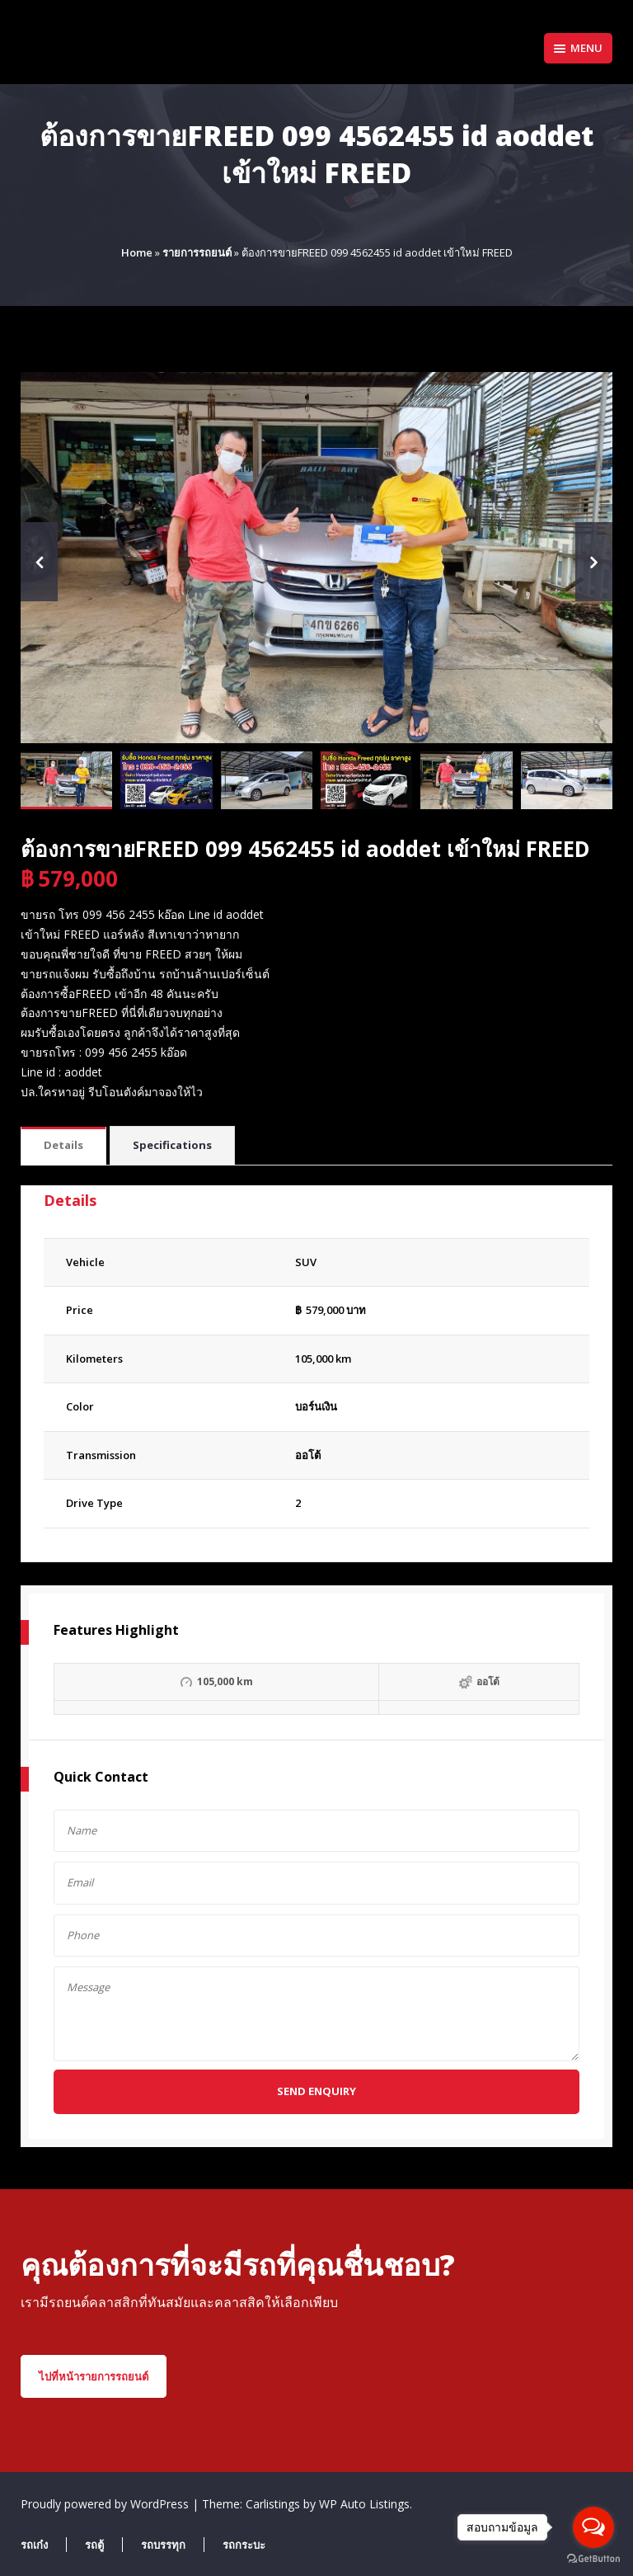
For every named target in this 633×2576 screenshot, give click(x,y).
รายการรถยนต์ (197, 252)
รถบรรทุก (163, 2544)
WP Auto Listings (364, 2504)
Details (63, 1144)
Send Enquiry (316, 2091)
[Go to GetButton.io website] (593, 2559)
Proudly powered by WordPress (106, 2504)
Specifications (172, 1144)
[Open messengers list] (593, 2527)
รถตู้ (94, 2544)
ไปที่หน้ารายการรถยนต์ (93, 2376)
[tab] (63, 1146)
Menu (578, 47)
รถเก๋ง (34, 2544)
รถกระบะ (244, 2544)
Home (136, 252)
